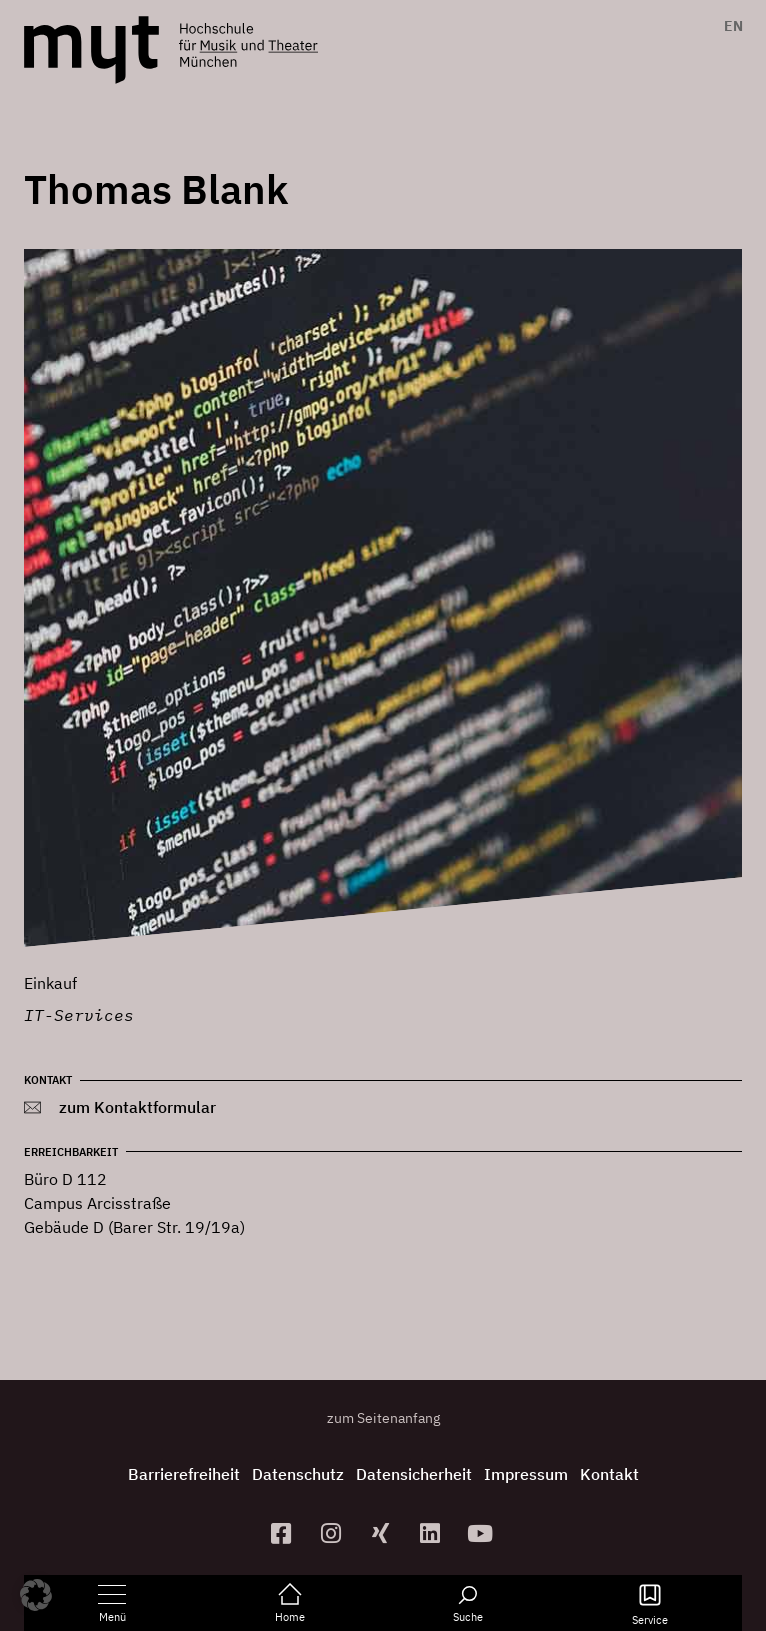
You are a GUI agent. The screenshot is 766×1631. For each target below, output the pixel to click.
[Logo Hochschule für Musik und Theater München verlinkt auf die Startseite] (91, 50)
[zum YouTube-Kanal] (483, 1533)
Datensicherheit (414, 1474)
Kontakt (609, 1474)
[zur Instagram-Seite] (333, 1533)
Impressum (526, 1474)
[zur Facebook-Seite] (284, 1533)
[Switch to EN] (728, 26)
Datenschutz (298, 1474)
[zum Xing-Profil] (383, 1533)
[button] (36, 1595)
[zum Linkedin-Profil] (433, 1533)
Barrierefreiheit (184, 1474)
